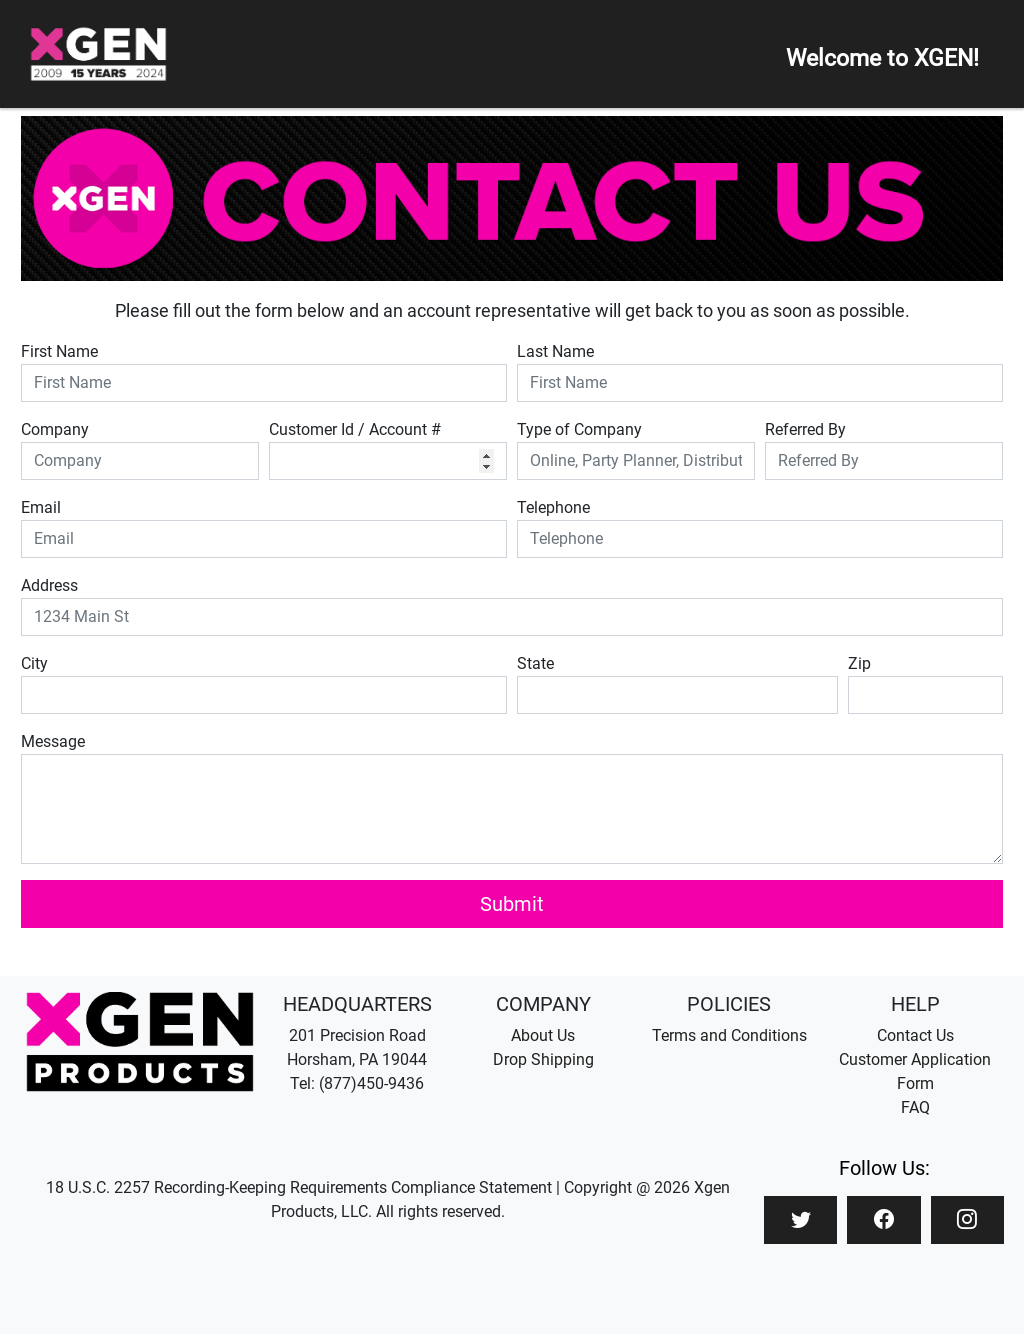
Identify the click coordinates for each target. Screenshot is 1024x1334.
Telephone (553, 507)
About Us (543, 1035)
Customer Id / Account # (355, 429)
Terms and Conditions (729, 1035)
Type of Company (579, 429)
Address (49, 585)
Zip (859, 663)
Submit (512, 904)
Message (53, 741)
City (34, 663)
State (535, 663)
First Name (59, 351)
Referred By (805, 429)
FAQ (915, 1107)
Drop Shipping (543, 1059)
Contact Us (915, 1035)
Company (55, 429)
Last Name (555, 351)
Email (41, 507)
